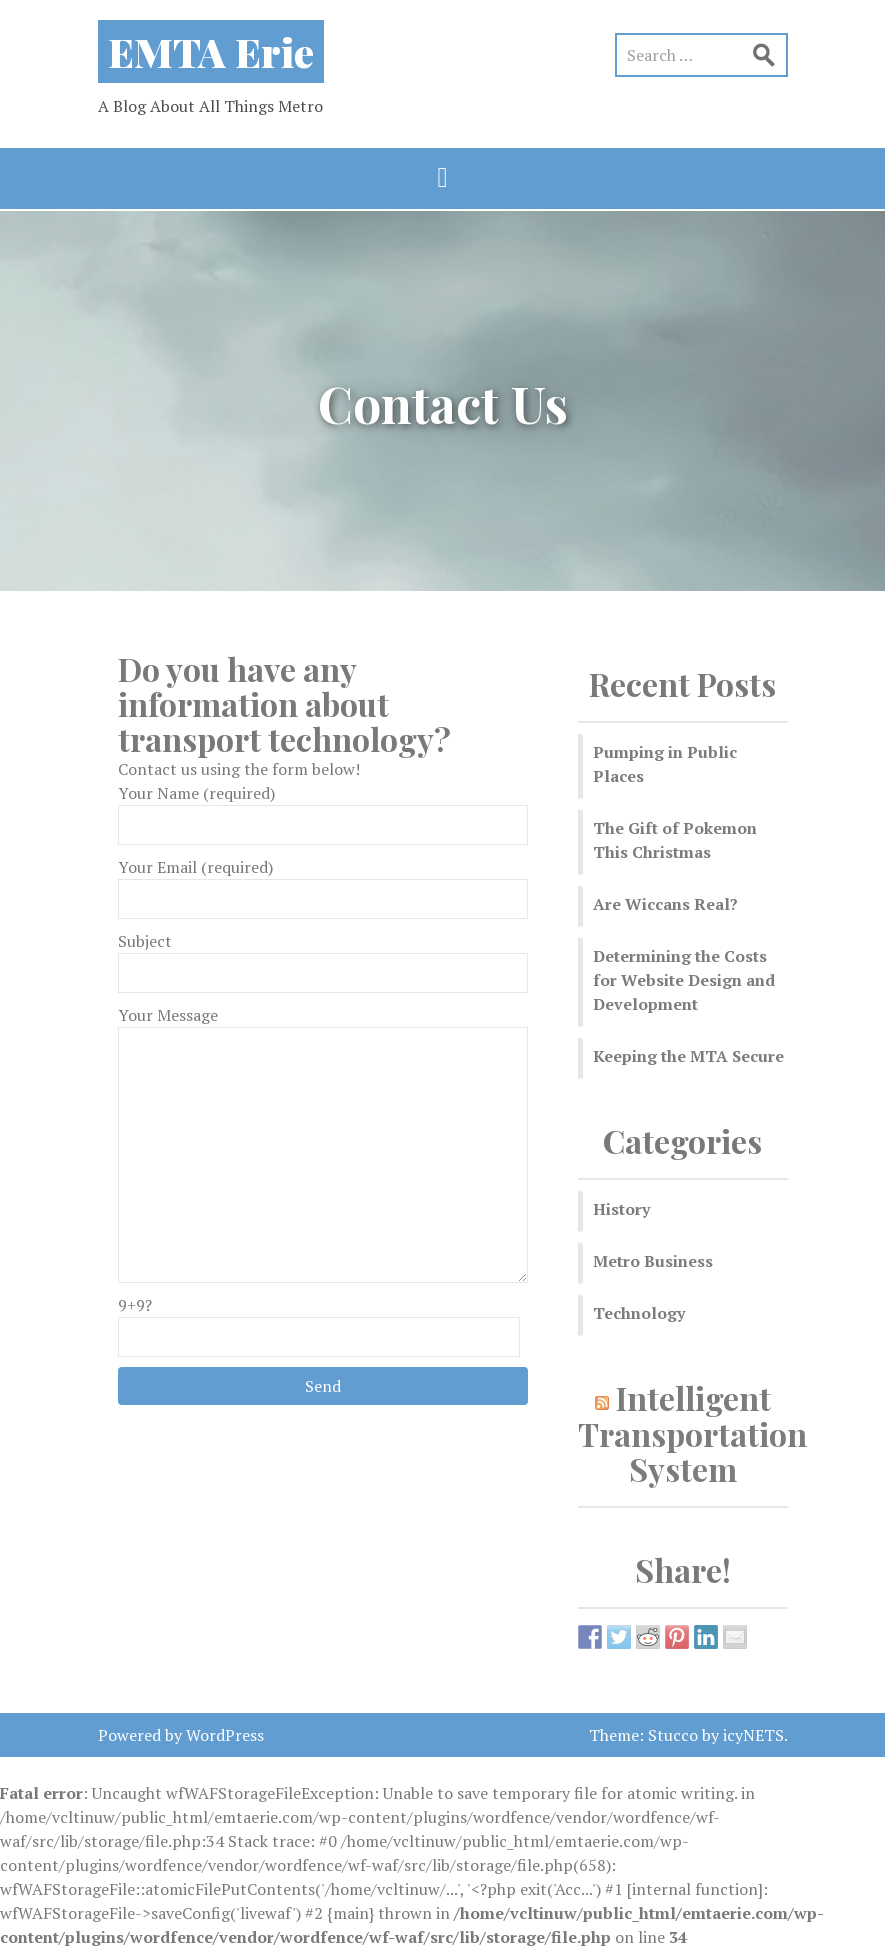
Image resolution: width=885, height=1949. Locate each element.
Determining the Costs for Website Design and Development (684, 980)
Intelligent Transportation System (692, 1432)
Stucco (673, 1735)
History (621, 1209)
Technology (639, 1313)
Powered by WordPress (181, 1735)
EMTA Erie (211, 51)
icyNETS (753, 1735)
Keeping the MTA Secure (688, 1056)
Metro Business (653, 1261)
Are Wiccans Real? (665, 904)
